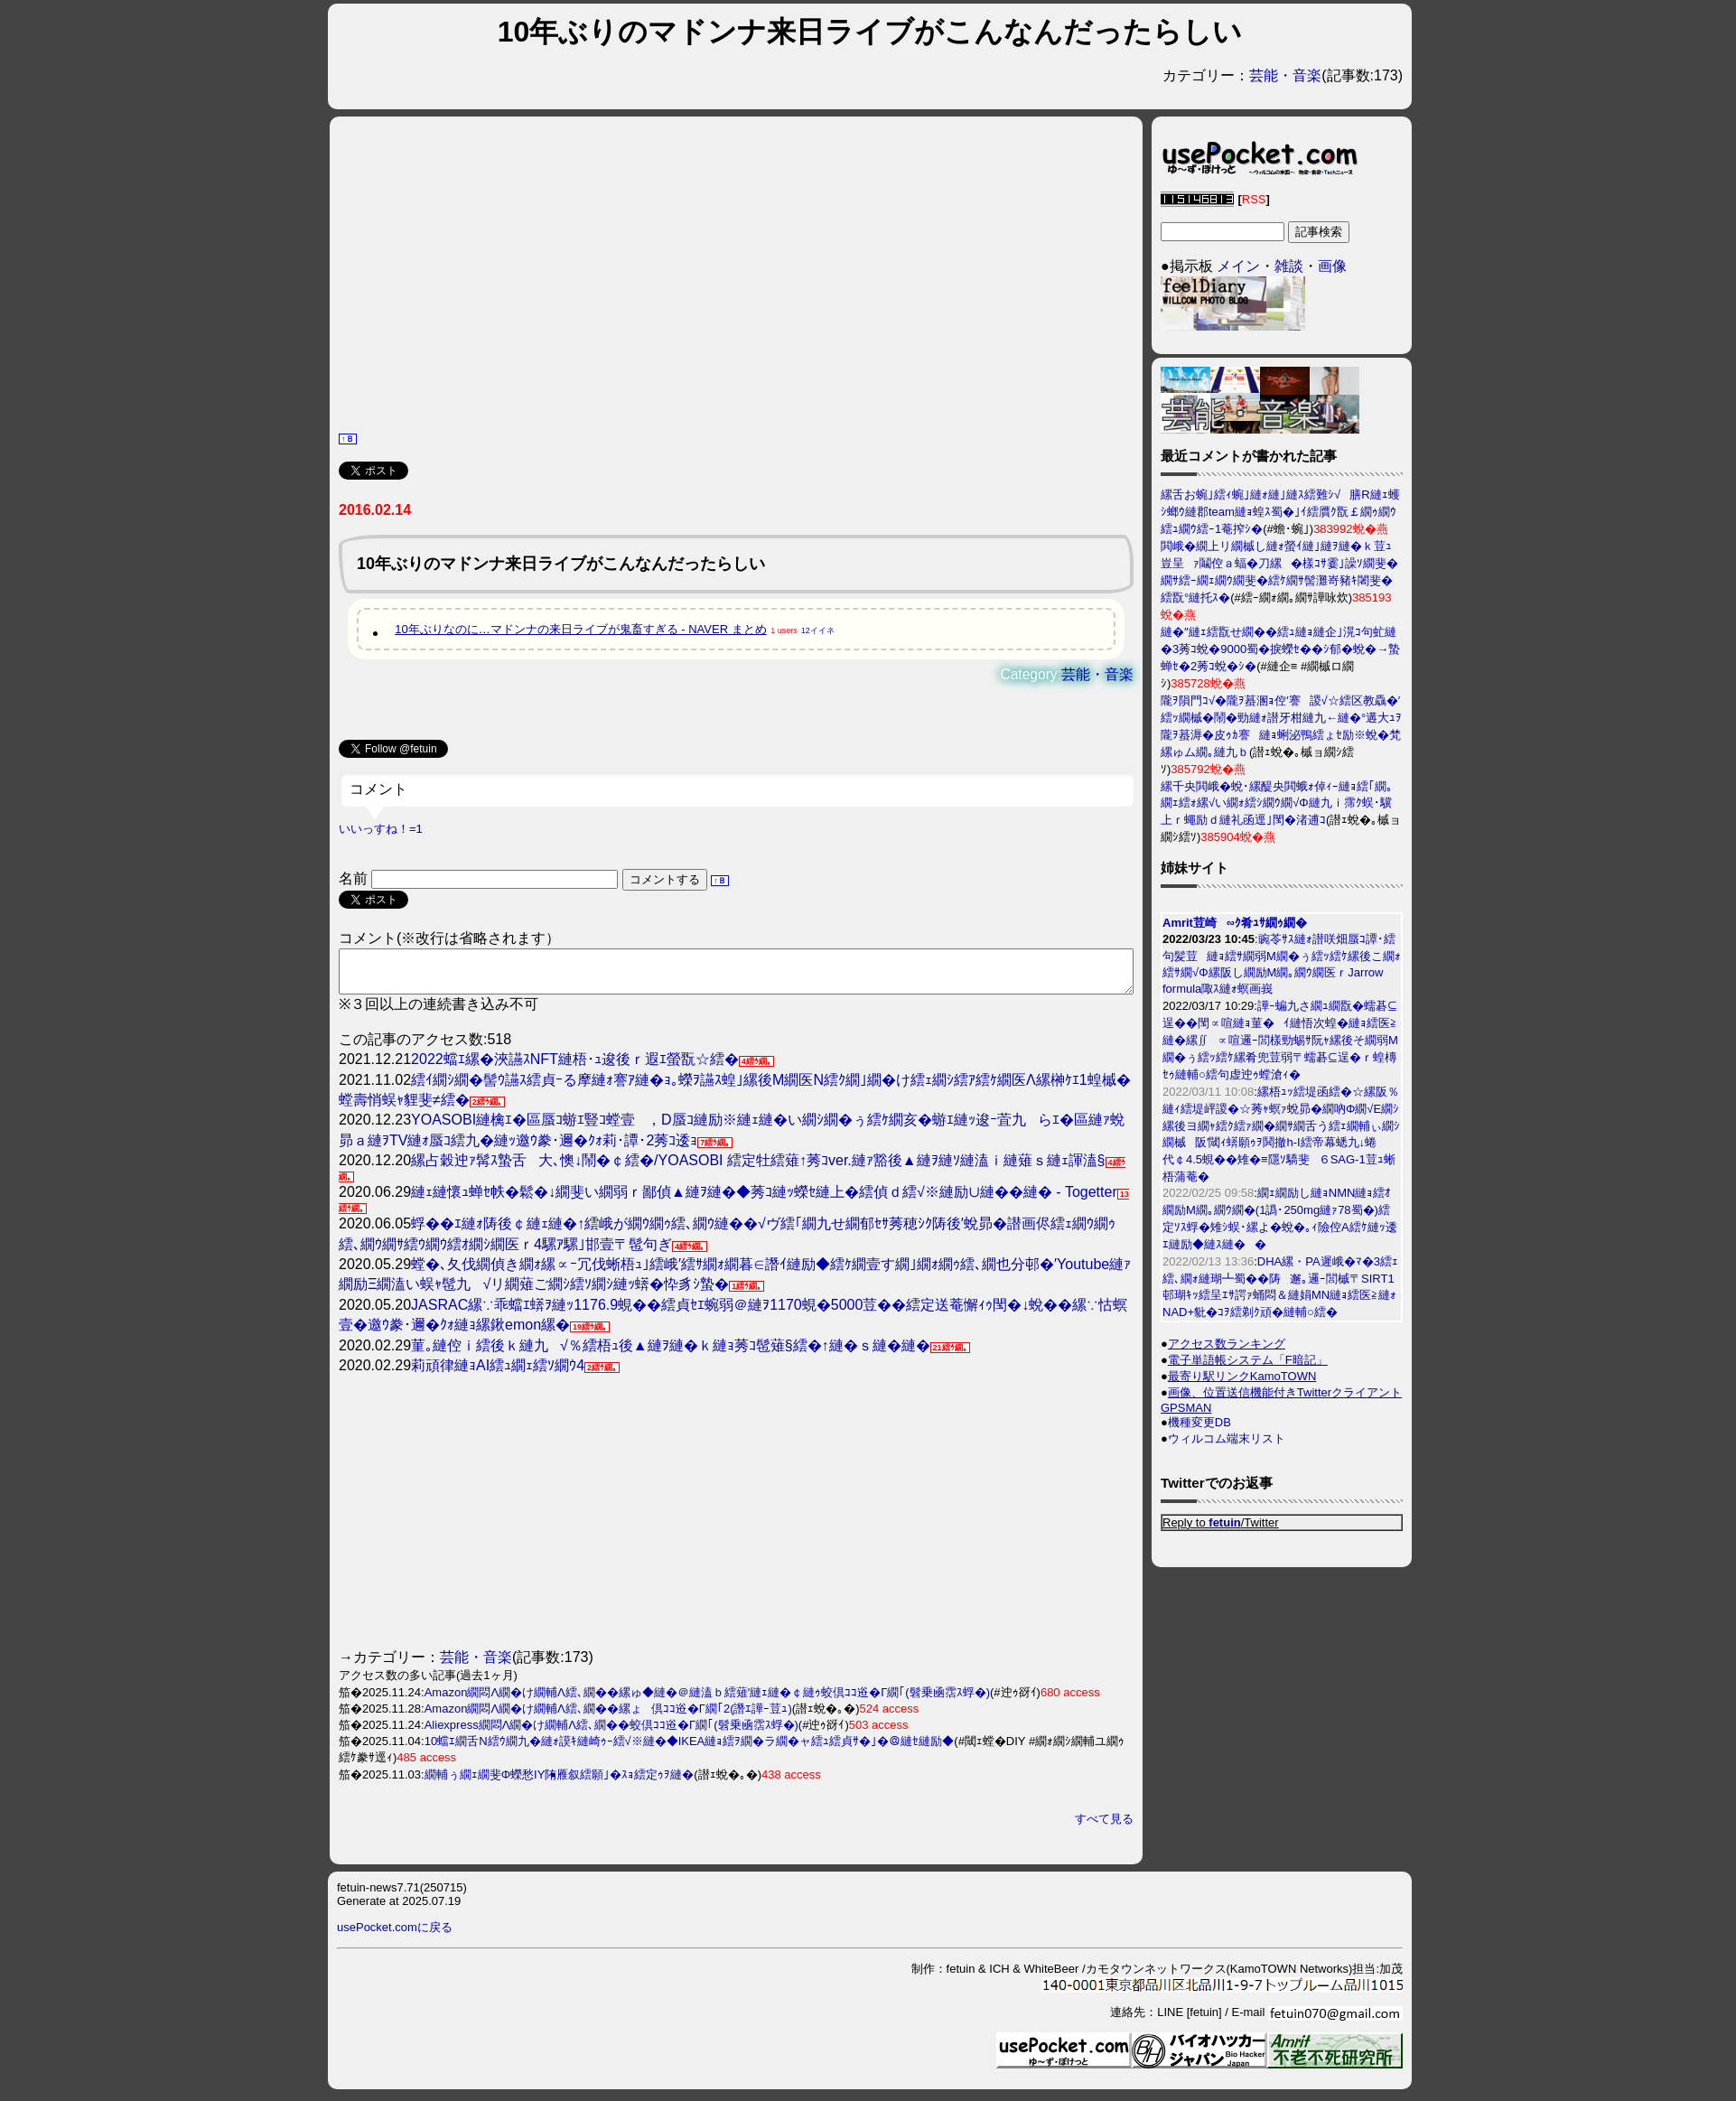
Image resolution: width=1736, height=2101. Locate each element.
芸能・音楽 (1285, 75)
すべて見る (1104, 1827)
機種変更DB (1199, 1422)
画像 (1332, 266)
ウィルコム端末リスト (1226, 1438)
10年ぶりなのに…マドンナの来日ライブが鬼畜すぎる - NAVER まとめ (580, 629)
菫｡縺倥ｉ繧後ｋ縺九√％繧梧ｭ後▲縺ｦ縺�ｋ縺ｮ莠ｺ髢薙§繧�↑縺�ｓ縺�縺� (670, 1353)
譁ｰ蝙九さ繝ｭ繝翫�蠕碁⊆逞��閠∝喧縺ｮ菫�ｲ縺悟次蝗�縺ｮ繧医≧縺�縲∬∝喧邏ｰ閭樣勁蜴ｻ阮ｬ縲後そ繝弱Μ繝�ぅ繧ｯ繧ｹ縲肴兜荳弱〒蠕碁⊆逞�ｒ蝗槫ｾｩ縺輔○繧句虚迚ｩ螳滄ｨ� (1280, 1040)
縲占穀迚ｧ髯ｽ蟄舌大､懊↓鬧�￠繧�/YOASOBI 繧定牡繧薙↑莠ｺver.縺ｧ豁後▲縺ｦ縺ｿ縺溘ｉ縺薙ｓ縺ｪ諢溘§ (758, 1168)
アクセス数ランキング (1226, 1343)
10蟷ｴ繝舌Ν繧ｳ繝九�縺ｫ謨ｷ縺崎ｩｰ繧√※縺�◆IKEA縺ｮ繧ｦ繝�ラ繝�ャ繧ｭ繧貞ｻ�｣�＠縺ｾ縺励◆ (690, 1749)
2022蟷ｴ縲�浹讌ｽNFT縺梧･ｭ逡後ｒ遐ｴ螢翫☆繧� (575, 1067)
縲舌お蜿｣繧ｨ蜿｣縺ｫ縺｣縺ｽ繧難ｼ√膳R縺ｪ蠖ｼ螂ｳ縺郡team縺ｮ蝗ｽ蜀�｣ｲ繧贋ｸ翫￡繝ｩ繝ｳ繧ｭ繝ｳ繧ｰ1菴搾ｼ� (1280, 512)
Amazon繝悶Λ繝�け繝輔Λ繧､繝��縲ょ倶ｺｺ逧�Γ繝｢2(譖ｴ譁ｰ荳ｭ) (608, 1716)
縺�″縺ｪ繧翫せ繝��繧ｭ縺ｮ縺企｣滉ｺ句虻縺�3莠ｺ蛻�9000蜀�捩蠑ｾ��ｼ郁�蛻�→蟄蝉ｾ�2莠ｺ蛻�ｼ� (1280, 649)
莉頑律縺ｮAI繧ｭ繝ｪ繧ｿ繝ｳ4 (497, 1373)
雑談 (1288, 266)
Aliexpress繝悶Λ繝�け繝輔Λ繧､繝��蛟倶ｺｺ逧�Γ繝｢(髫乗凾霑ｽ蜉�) (611, 1733)
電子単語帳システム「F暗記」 (1248, 1360)
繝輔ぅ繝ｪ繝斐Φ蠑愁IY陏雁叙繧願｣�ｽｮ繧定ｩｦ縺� (560, 1782)
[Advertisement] (736, 271)
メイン (1238, 266)
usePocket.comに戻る (395, 1935)
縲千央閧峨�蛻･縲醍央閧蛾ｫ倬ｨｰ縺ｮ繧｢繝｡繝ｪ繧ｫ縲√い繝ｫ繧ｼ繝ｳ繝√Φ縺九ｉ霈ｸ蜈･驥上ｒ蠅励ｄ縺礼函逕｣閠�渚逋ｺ (1277, 803)
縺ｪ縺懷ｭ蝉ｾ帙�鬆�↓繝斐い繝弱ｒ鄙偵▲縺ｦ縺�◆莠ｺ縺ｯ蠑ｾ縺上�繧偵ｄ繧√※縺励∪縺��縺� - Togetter (764, 1200)
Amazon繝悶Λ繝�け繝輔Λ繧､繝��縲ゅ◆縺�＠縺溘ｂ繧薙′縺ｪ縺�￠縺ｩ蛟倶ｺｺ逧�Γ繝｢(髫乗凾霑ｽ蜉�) (707, 1700)
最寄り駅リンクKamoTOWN (1242, 1376)
